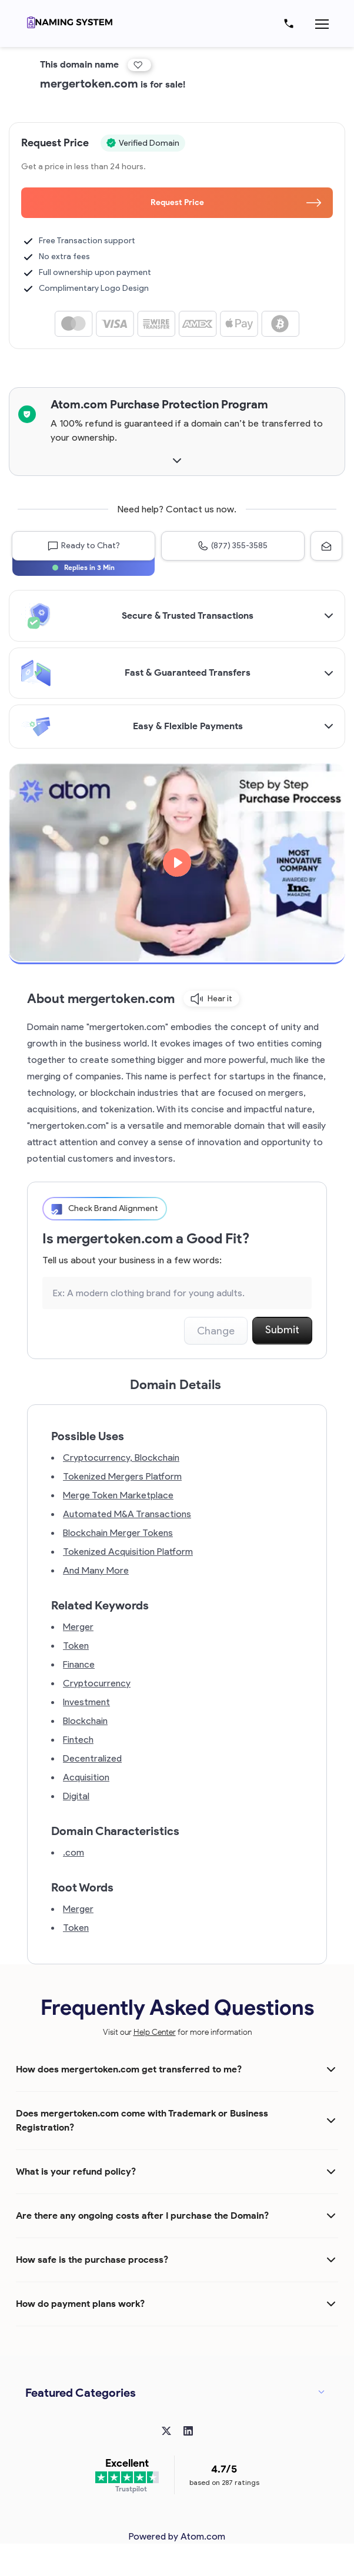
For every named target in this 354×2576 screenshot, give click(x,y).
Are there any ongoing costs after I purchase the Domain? (142, 2215)
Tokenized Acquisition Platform (128, 1551)
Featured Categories (80, 2393)
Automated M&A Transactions (127, 1514)
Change (216, 1330)
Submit (282, 1329)
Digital (76, 1796)
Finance (79, 1664)
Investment (86, 1702)
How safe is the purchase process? (92, 2259)
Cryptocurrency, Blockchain (121, 1457)
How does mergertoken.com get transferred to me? (129, 2069)
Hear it (211, 999)
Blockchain (85, 1720)
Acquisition (86, 1777)
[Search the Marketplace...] (177, 1293)
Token (76, 1645)
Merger (78, 1626)
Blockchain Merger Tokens (118, 1532)
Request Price (236, 202)
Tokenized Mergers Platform (122, 1476)
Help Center (154, 2032)
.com (73, 1852)
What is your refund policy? (76, 2171)
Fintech (78, 1739)
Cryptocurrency (97, 1683)
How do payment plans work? (80, 2303)
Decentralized (92, 1758)
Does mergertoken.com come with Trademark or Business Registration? (142, 2120)
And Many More (96, 1570)
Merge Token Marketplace (118, 1495)
